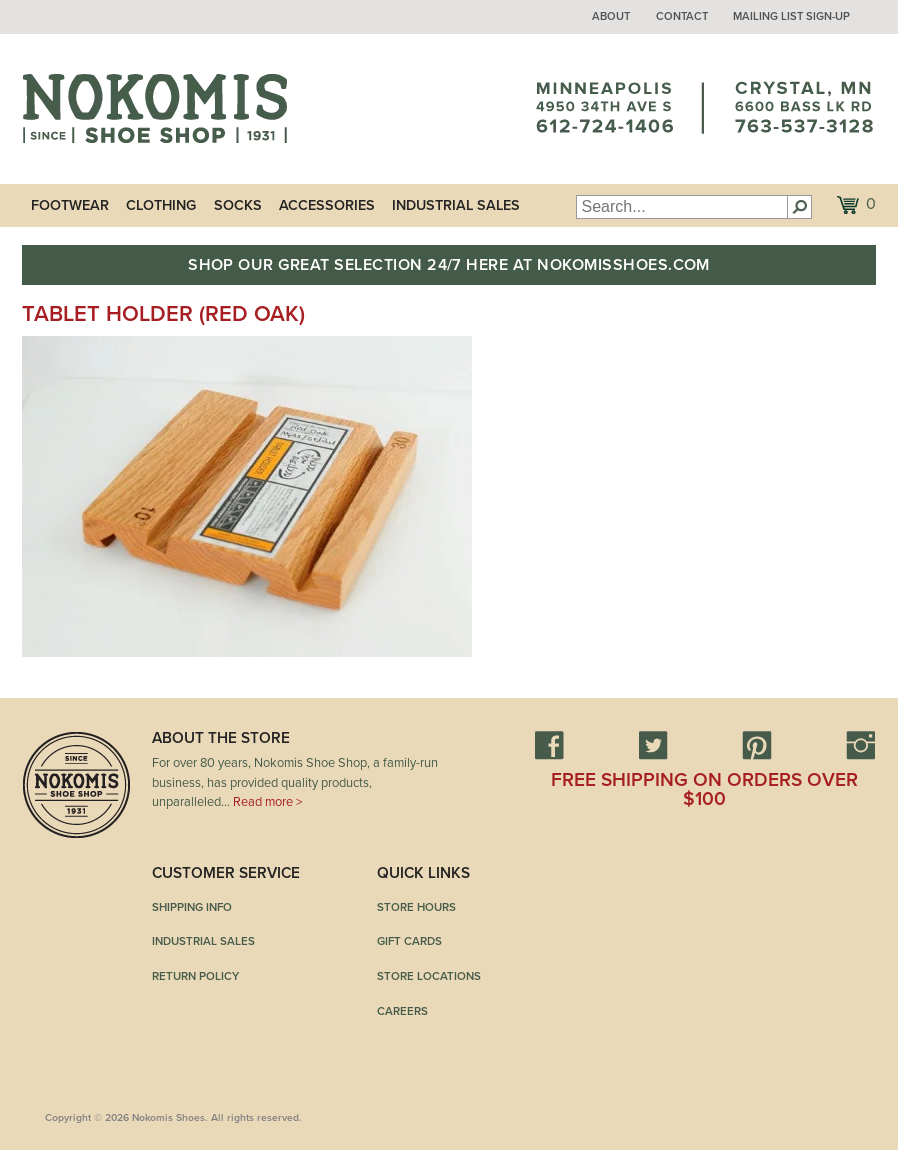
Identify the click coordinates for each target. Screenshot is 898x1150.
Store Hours (416, 907)
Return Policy (195, 976)
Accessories (327, 205)
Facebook (549, 745)
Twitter (653, 745)
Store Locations (429, 976)
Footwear (70, 205)
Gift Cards (409, 941)
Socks (238, 205)
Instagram (861, 745)
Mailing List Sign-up (791, 16)
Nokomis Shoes (154, 109)
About (611, 16)
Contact (682, 16)
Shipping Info (192, 907)
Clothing (161, 205)
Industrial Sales (456, 205)
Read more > (267, 802)
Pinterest (757, 745)
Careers (402, 1011)
